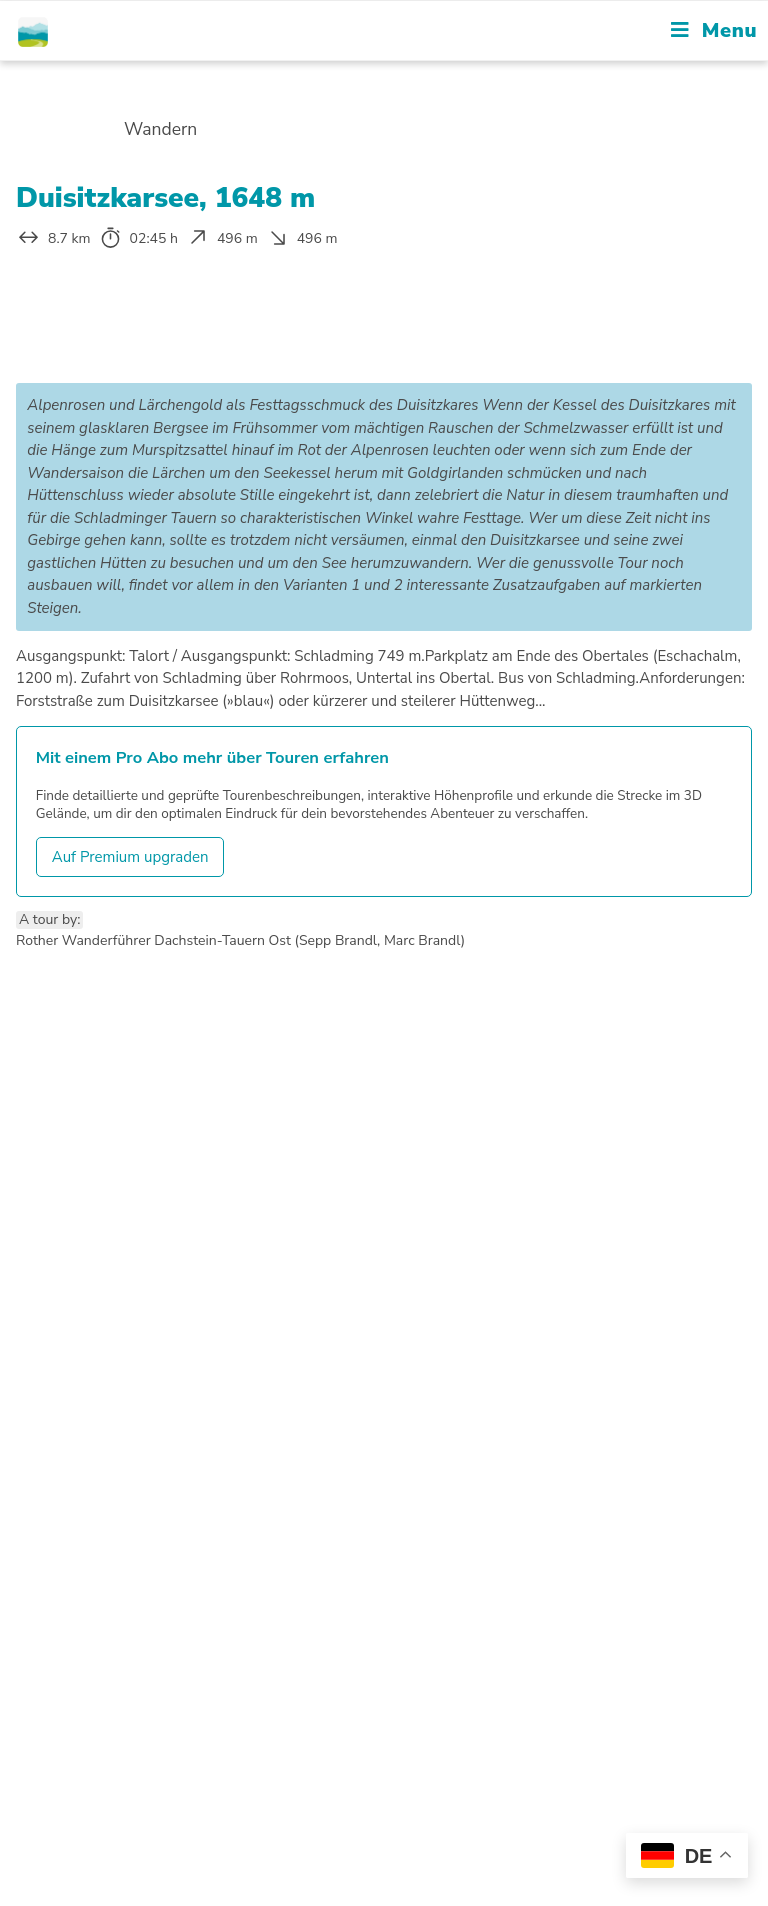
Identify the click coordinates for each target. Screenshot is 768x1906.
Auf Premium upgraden (130, 857)
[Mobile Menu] (714, 30)
